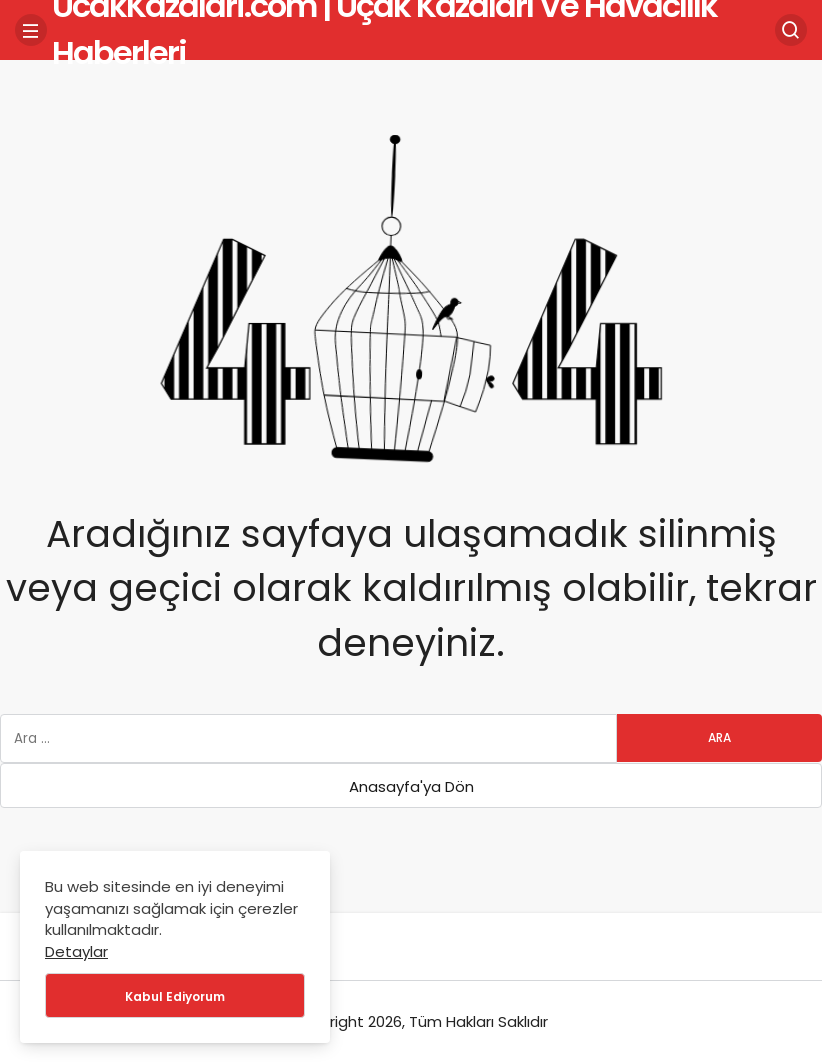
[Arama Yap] (791, 30)
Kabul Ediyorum (175, 996)
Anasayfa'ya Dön (411, 786)
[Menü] (31, 30)
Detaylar (76, 951)
